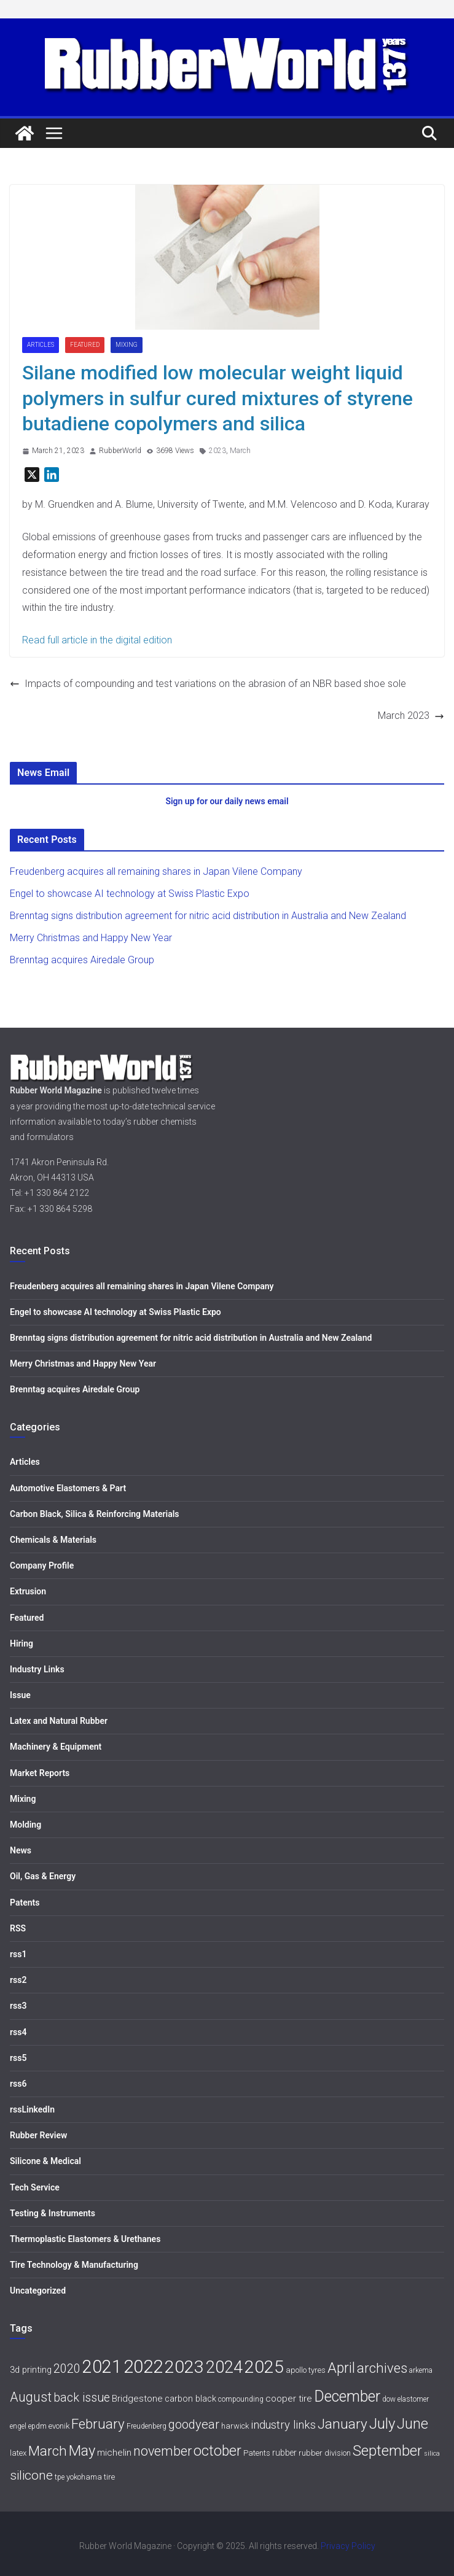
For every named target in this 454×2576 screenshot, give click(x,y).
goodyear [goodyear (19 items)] (193, 2424)
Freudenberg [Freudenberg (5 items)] (146, 2426)
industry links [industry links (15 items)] (283, 2425)
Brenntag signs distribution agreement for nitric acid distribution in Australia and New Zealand (208, 915)
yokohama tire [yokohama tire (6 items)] (90, 2476)
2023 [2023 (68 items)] (184, 2367)
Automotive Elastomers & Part (68, 1488)
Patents (24, 1902)
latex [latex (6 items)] (18, 2453)
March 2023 (411, 715)
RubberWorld (120, 450)
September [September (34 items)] (387, 2450)
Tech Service (35, 2187)
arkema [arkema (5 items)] (420, 2370)
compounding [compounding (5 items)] (241, 2399)
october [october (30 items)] (217, 2451)
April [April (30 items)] (341, 2368)
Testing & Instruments (52, 2213)
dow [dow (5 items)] (389, 2399)
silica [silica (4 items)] (432, 2454)
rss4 (18, 2032)
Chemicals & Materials (53, 1540)
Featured (85, 344)
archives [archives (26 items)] (382, 2368)
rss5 (18, 2058)
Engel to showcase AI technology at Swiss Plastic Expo (129, 893)
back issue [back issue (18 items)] (81, 2398)
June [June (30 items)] (412, 2424)
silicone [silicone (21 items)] (31, 2475)
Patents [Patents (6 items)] (256, 2453)
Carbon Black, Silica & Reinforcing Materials (94, 1514)
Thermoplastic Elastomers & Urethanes (85, 2239)
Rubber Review (38, 2135)
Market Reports (39, 1773)
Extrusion (28, 1591)
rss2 (18, 1980)
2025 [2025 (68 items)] (264, 2367)
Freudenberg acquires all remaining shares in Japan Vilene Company (156, 871)
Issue (20, 1695)
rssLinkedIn (32, 2109)
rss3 (18, 2006)
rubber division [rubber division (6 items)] (325, 2453)
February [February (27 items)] (98, 2424)
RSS (18, 1928)
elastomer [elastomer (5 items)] (413, 2399)
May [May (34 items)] (82, 2450)
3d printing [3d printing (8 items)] (31, 2369)
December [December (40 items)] (347, 2396)
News (20, 1850)
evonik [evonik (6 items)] (59, 2426)
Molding (25, 1824)
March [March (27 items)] (47, 2451)
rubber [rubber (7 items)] (284, 2453)
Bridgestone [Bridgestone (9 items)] (137, 2398)
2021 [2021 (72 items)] (102, 2366)
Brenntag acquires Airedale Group (82, 960)
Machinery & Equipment (55, 1747)
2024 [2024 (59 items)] (224, 2367)
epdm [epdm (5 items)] (37, 2426)
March (240, 450)
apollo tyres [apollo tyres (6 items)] (306, 2370)
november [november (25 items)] (162, 2451)
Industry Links (37, 1669)
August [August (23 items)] (31, 2397)
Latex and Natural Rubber (59, 1721)
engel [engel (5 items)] (18, 2426)
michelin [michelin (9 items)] (114, 2452)
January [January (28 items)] (342, 2424)
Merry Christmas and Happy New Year (91, 938)
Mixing (126, 344)
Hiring (21, 1643)
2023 (217, 450)
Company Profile (42, 1565)
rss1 (18, 1954)
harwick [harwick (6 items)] (235, 2426)
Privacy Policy (348, 2546)
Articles (40, 344)
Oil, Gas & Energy (43, 1876)
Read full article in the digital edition (97, 640)
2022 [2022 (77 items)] (143, 2366)
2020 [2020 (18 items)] (66, 2369)
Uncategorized (38, 2290)
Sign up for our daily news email (226, 801)
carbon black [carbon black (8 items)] (190, 2398)
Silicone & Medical (45, 2161)
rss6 (18, 2084)
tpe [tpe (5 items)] (60, 2477)
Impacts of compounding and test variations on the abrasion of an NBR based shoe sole (208, 683)
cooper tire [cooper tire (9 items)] (288, 2398)
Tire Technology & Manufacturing (74, 2265)
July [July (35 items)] (382, 2423)
